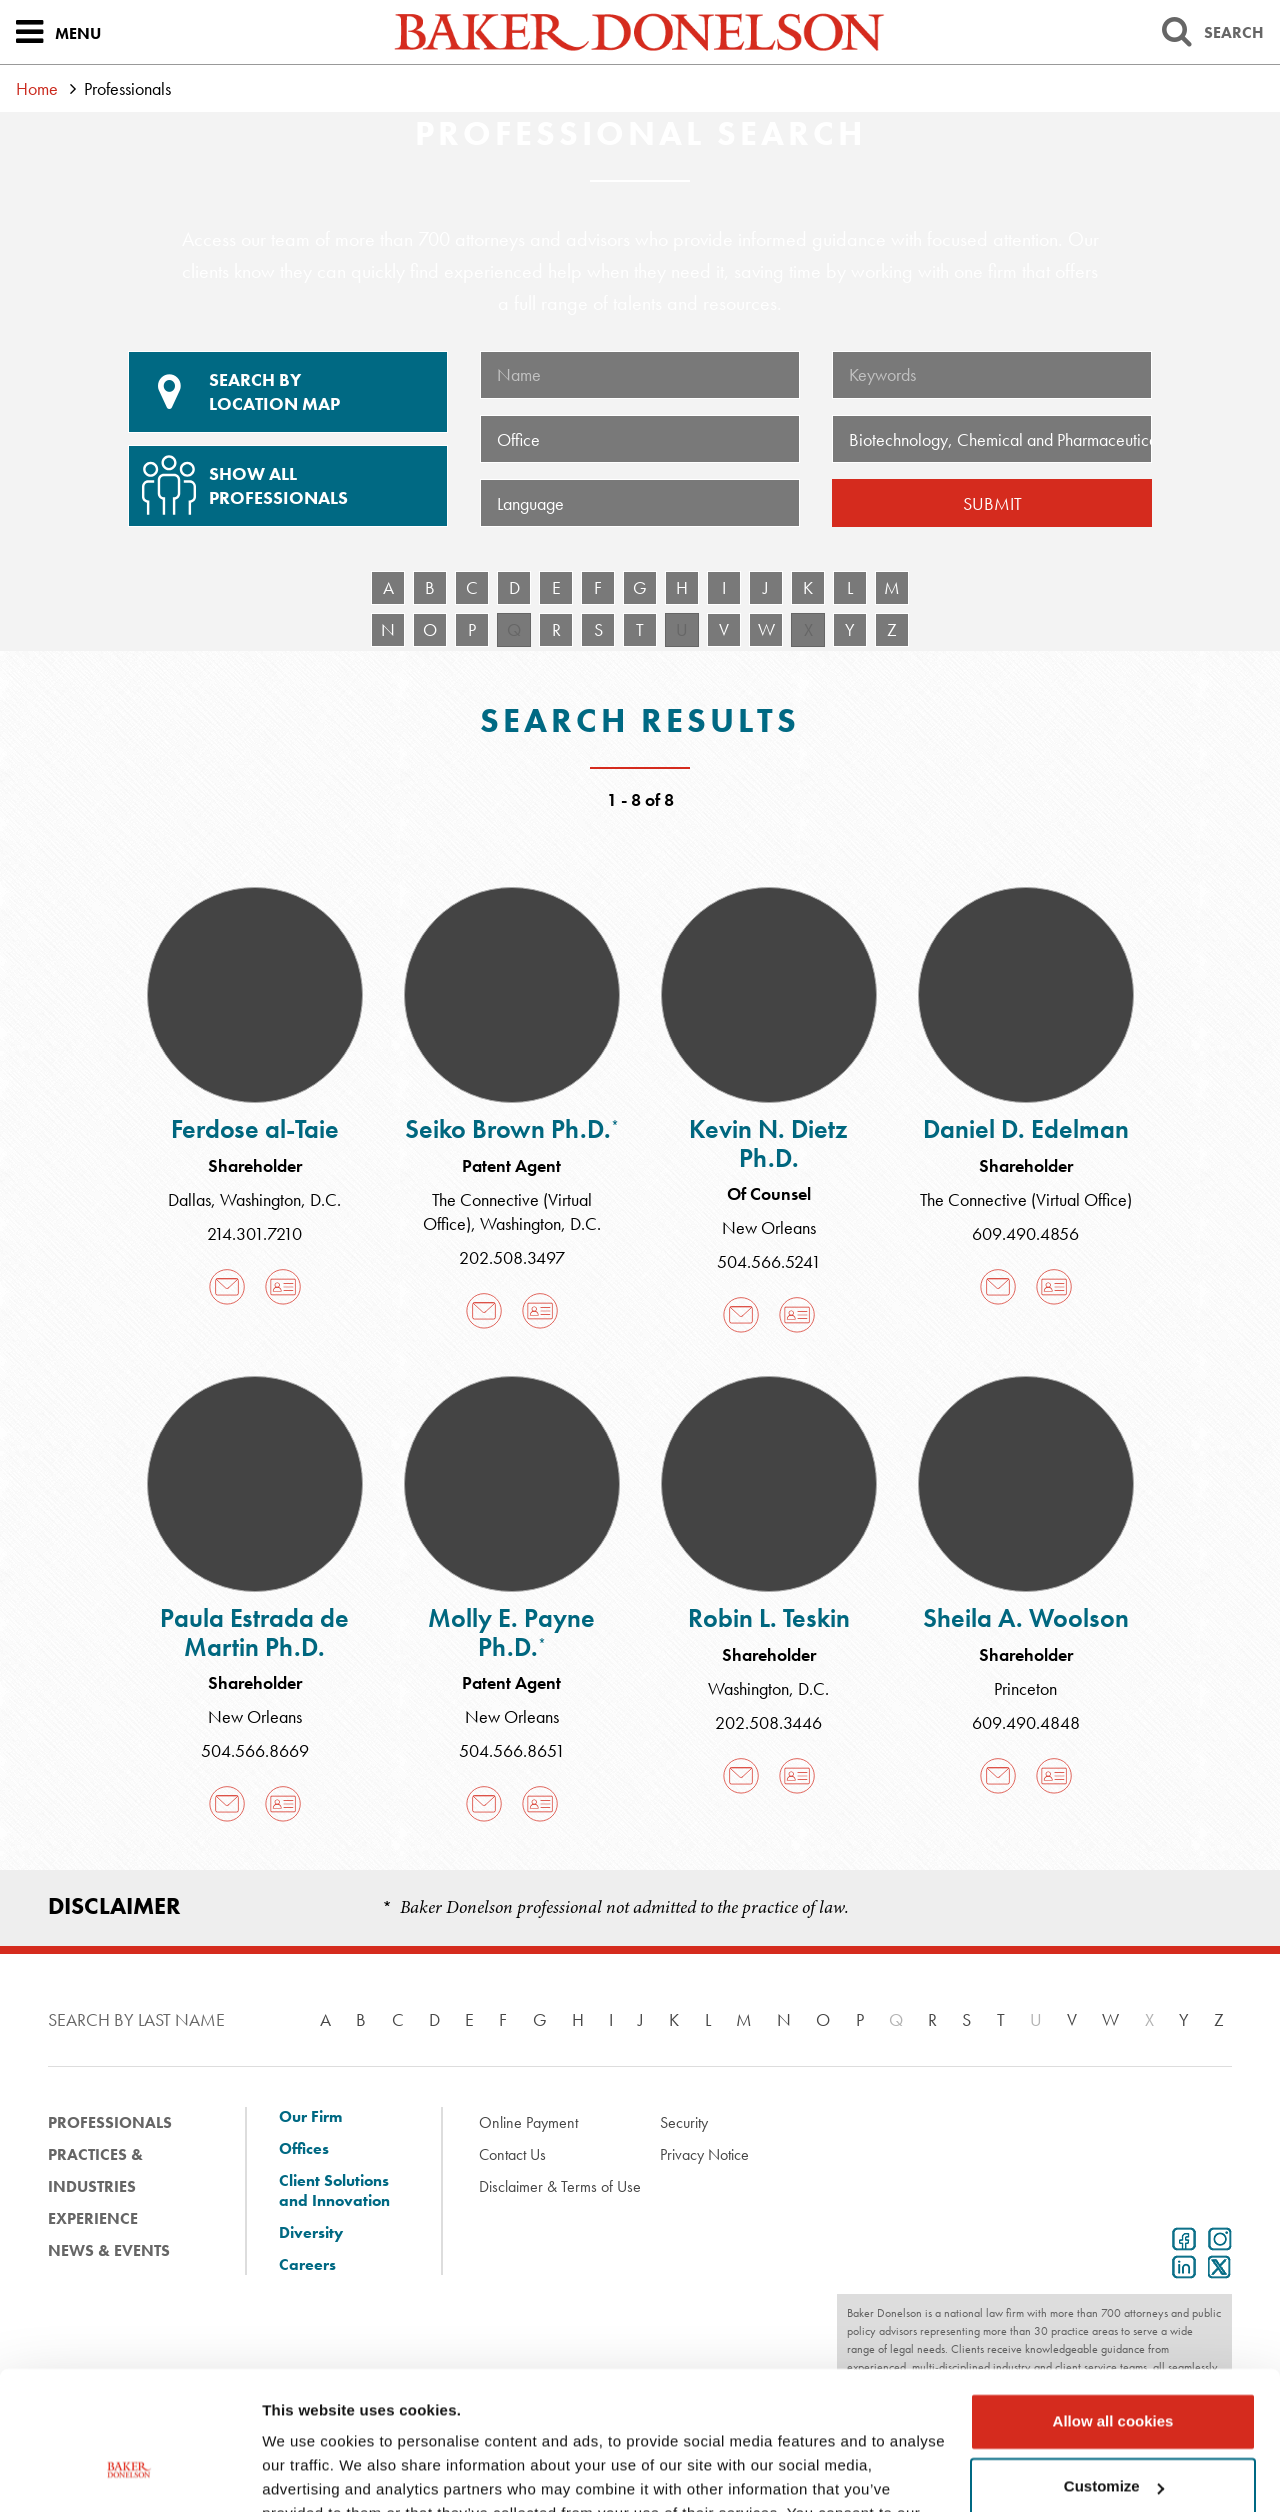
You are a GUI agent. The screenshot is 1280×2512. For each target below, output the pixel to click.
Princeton (1025, 1688)
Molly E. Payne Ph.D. (511, 1632)
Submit (992, 503)
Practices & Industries (95, 2170)
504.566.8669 (255, 1750)
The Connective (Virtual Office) (1026, 1199)
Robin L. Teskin (769, 1618)
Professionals (110, 2122)
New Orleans (769, 1227)
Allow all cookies (1113, 2301)
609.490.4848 (1026, 1722)
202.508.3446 (768, 1722)
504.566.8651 (512, 1750)
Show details (308, 2472)
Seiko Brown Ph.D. (512, 1129)
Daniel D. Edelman (1026, 1129)
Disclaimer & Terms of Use (560, 2186)
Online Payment (528, 2122)
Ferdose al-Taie (255, 1129)
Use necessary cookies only (1113, 2432)
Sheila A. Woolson (1026, 1618)
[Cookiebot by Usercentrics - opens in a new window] (129, 2473)
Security (684, 2122)
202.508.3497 (512, 1257)
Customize (1114, 2366)
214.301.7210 (254, 1233)
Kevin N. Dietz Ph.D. (768, 1143)
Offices (304, 2149)
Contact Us (512, 2154)
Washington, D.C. (280, 1199)
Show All (285, 478)
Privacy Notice (704, 2154)
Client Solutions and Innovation (334, 2191)
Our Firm (310, 2117)
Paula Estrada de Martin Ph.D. (254, 1632)
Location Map (288, 392)
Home (37, 88)
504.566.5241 (769, 1261)
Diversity (311, 2233)
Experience (93, 2218)
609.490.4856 (1025, 1233)
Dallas (189, 1199)
